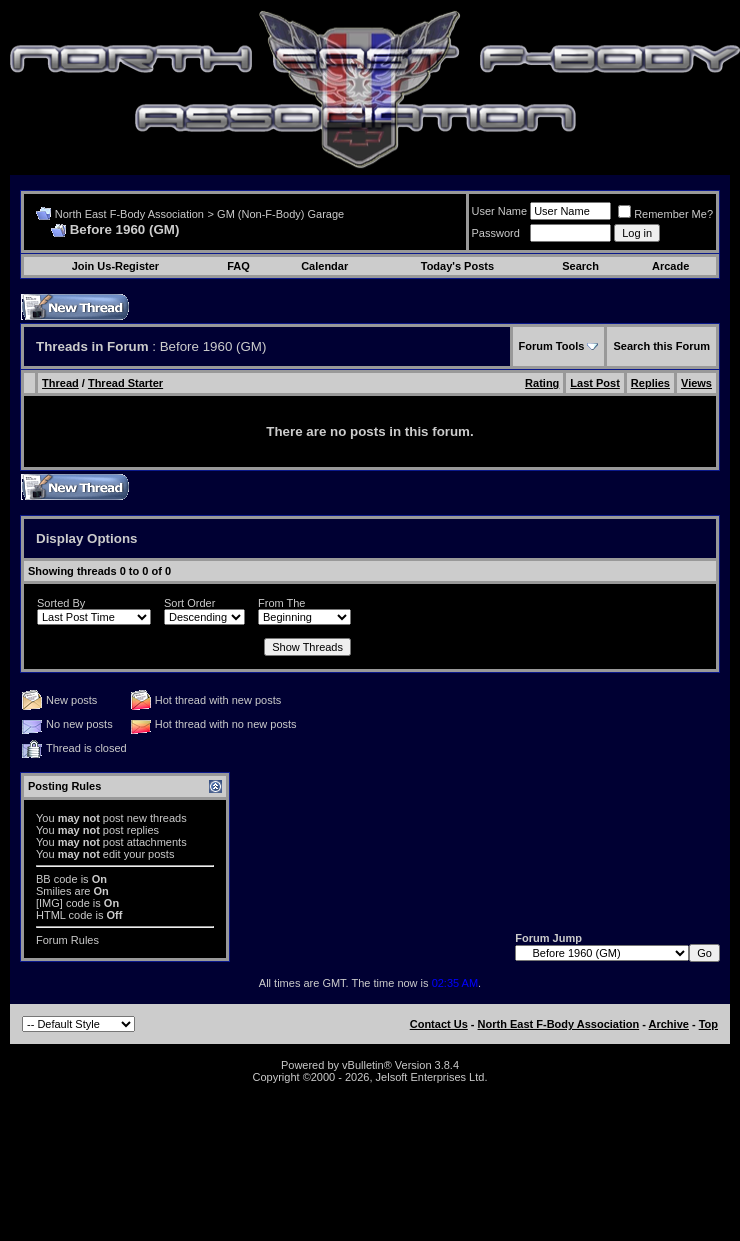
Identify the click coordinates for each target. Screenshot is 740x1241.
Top (708, 1024)
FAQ (238, 266)
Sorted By (61, 603)
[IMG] (49, 903)
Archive (669, 1024)
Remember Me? (665, 214)
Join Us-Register (115, 266)
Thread (60, 383)
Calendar (324, 266)
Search (580, 266)
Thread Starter (125, 383)
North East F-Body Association (129, 214)
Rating (542, 383)
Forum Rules (67, 940)
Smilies (53, 891)
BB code (57, 879)
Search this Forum (661, 346)
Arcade (670, 266)
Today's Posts (457, 266)
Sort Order (189, 603)
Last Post (595, 383)
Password (496, 233)
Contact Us (439, 1024)
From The (281, 603)
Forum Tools (552, 346)
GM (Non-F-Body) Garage (280, 214)
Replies (650, 383)
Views (696, 383)
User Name (500, 211)
